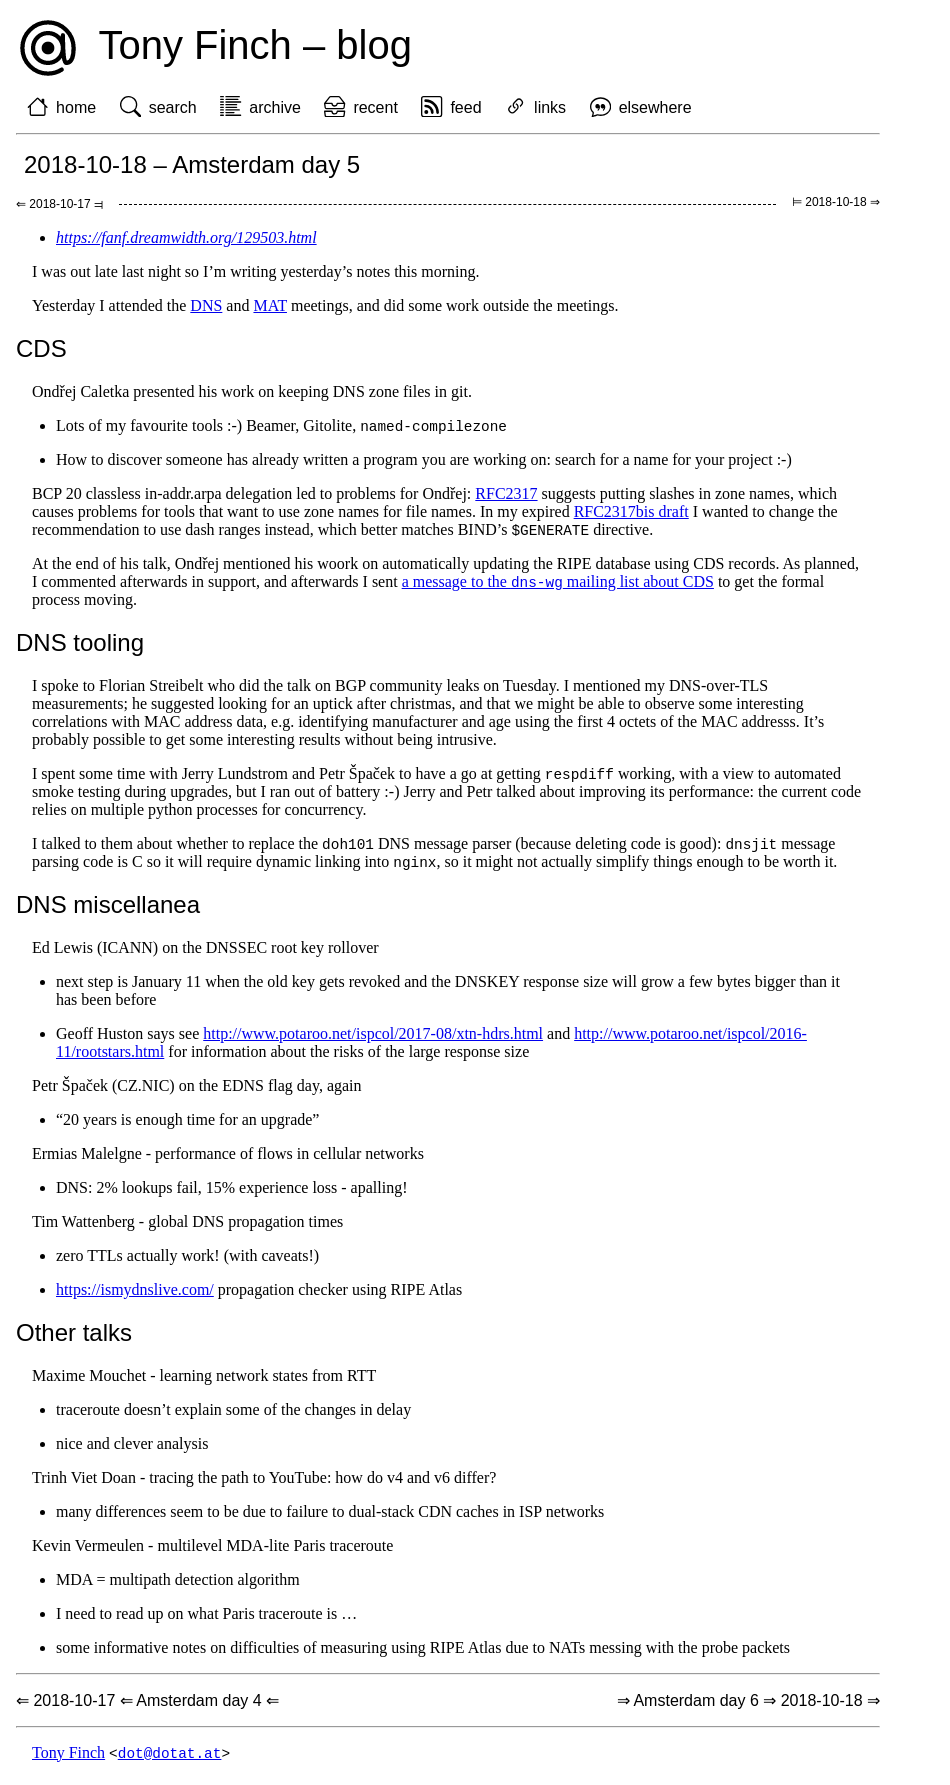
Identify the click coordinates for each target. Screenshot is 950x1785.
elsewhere (655, 107)
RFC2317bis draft (631, 512)
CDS (41, 348)
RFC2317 (506, 494)
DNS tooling (80, 645)
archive (275, 107)
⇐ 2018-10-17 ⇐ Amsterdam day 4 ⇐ (147, 1706)
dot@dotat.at (170, 1759)
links (550, 107)
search (173, 107)
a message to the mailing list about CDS (558, 584)
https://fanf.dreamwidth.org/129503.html (186, 237)
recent (375, 107)
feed (465, 107)
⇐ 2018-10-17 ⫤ (59, 204)
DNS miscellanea (108, 910)
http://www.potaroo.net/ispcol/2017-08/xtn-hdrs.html (373, 1039)
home (76, 107)
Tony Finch (68, 1759)
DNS (206, 305)
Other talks (74, 1338)
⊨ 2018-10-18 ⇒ (836, 202)
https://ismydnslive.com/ (135, 1295)
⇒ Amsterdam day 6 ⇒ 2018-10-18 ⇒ (748, 1706)
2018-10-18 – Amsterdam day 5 (192, 164)
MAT (270, 305)
